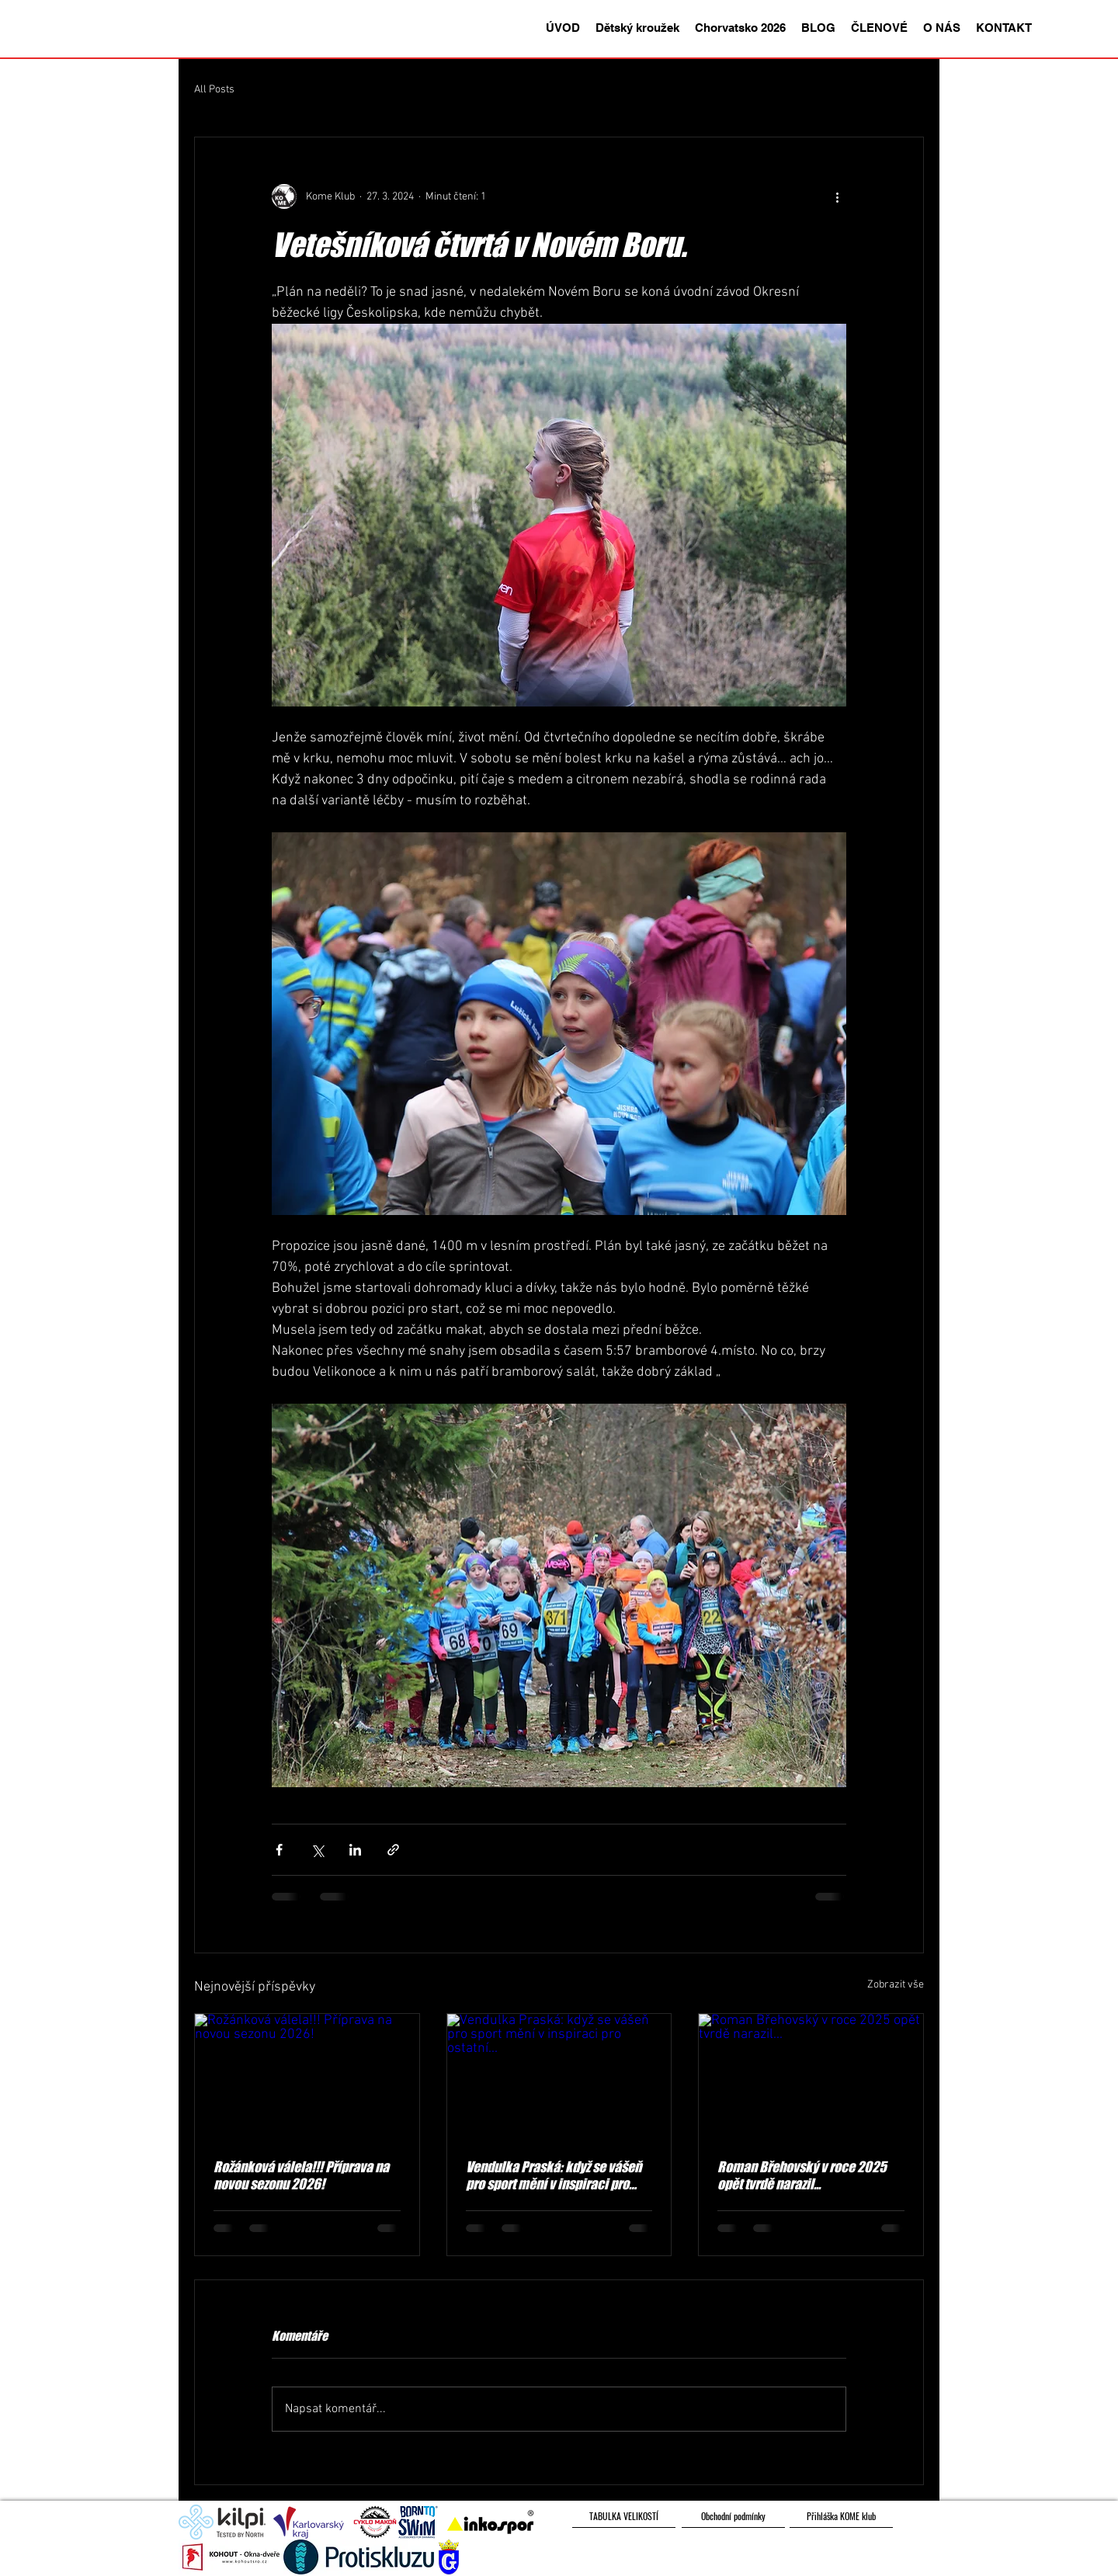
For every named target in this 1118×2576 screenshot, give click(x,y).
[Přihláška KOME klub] (841, 2516)
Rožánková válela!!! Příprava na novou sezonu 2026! (301, 2175)
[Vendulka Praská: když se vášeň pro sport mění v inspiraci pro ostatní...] (559, 2077)
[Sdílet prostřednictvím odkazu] (393, 1849)
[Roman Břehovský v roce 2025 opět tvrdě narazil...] (811, 2077)
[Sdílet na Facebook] (279, 1849)
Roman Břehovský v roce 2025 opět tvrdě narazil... (802, 2175)
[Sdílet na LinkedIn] (355, 1849)
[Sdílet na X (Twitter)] (317, 1849)
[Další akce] (837, 196)
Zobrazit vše (895, 1984)
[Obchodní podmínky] (733, 2516)
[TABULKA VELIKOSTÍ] (623, 2516)
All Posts (214, 89)
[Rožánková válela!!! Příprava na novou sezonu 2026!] (307, 2077)
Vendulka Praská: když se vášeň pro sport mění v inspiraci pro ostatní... (553, 2175)
